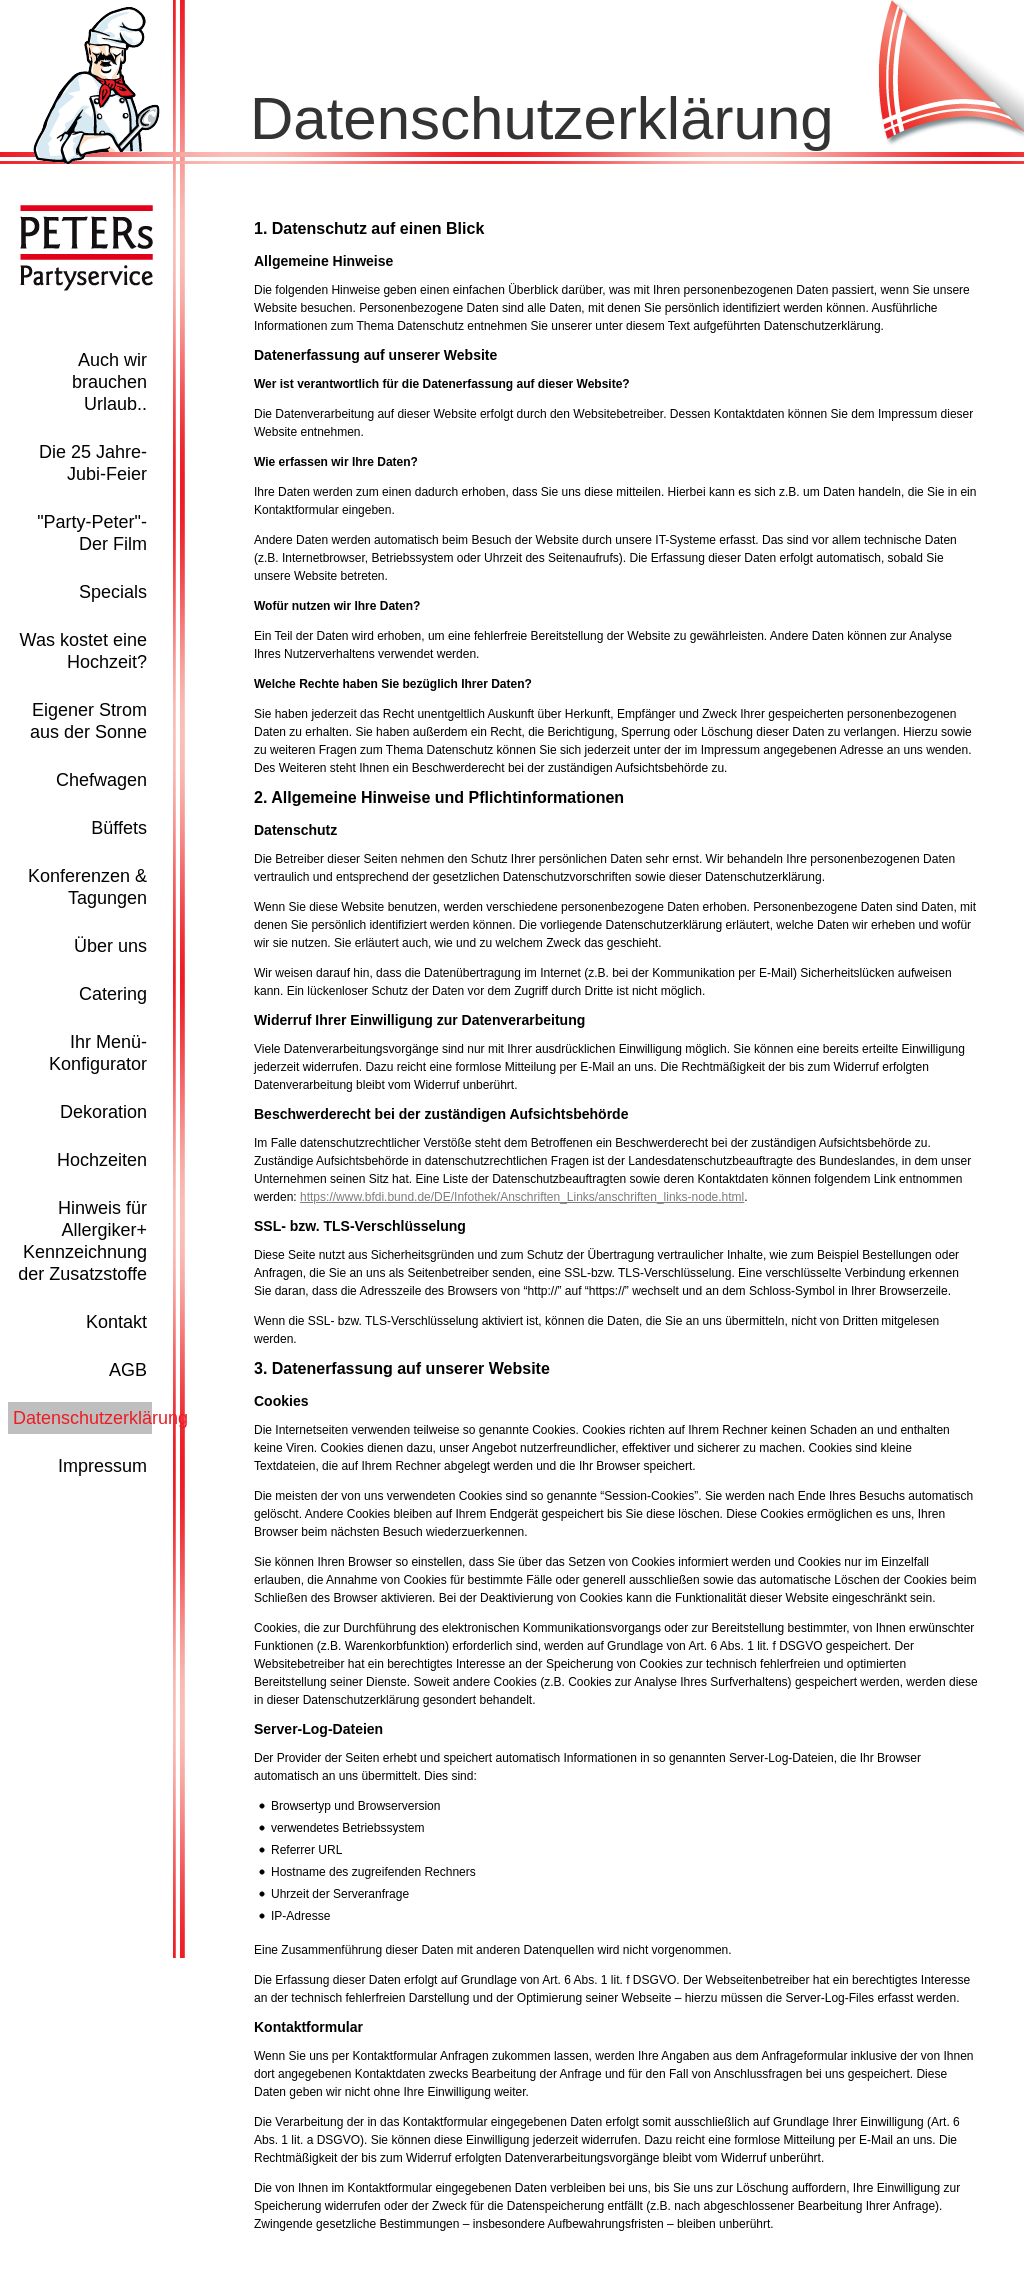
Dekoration (103, 1112)
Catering (113, 994)
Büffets (119, 828)
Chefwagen (101, 780)
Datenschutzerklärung (100, 1418)
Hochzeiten (102, 1160)
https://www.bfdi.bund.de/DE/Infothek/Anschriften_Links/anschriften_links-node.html (522, 1197)
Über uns (110, 946)
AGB (128, 1370)
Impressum (102, 1466)
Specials (113, 592)
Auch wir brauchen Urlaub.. (109, 382)
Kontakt (116, 1322)
